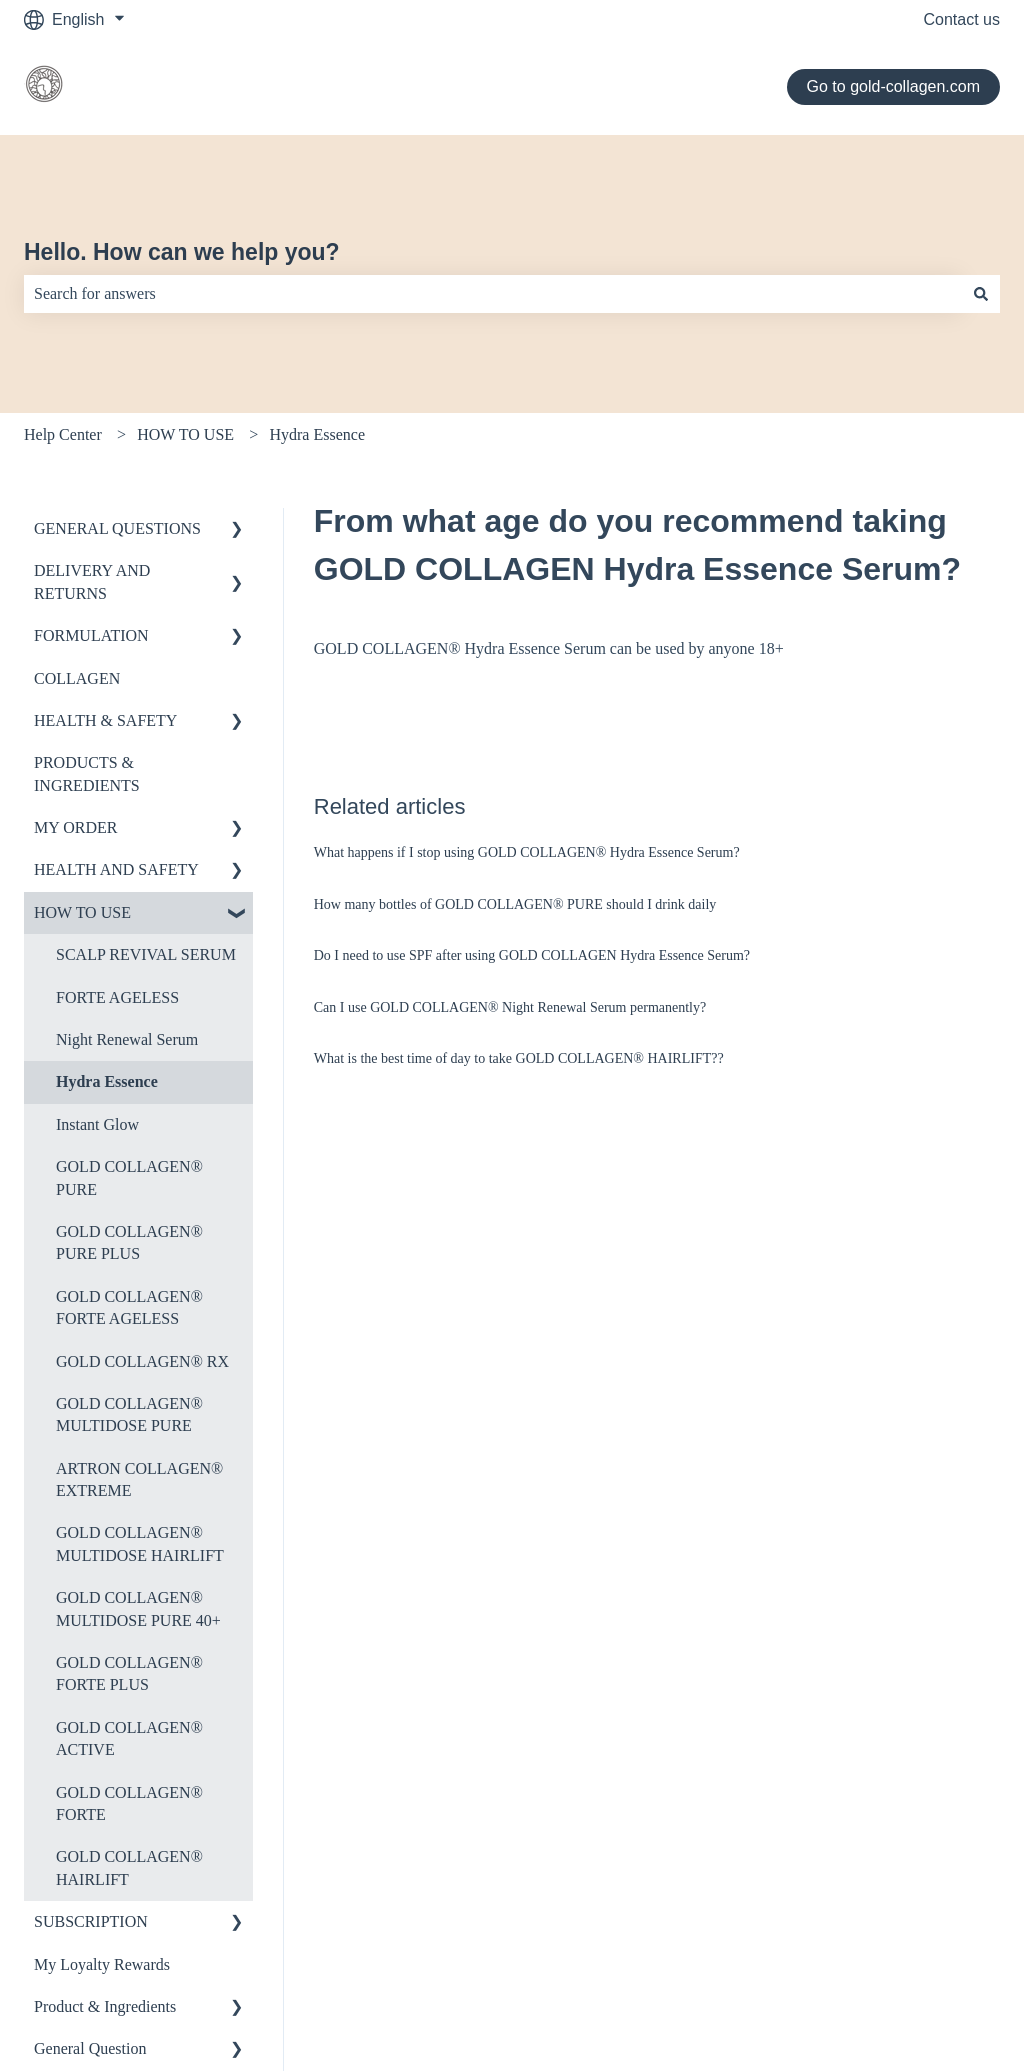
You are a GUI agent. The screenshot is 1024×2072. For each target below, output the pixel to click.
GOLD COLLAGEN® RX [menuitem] (142, 1361)
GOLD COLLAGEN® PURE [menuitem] (129, 1177)
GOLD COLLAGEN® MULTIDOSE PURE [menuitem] (129, 1414)
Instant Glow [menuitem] (97, 1124)
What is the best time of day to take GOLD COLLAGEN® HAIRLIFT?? (519, 1058)
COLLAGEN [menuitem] (77, 678)
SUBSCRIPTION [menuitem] (91, 1921)
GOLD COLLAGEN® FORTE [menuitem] (129, 1803)
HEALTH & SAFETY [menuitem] (105, 720)
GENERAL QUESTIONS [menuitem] (117, 528)
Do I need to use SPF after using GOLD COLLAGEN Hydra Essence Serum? (532, 955)
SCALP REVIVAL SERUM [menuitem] (146, 954)
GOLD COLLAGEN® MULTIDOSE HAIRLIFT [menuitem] (140, 1543)
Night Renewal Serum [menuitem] (127, 1039)
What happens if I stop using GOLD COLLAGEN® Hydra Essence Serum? (527, 852)
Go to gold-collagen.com (893, 86)
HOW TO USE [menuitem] (82, 912)
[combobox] (493, 294)
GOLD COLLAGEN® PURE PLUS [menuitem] (129, 1242)
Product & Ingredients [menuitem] (105, 2006)
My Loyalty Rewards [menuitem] (102, 1964)
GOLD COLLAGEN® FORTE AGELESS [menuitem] (129, 1307)
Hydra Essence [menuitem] (107, 1081)
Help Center (63, 434)
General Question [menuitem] (90, 2048)
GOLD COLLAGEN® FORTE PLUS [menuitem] (129, 1673)
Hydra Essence (317, 434)
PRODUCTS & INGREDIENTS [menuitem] (87, 773)
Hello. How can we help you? (182, 252)
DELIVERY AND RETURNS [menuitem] (92, 581)
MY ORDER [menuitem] (75, 827)
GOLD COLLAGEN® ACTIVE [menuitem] (129, 1738)
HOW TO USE (185, 434)
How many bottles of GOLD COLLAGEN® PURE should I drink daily (515, 904)
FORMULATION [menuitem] (91, 635)
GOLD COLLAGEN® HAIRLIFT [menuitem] (129, 1867)
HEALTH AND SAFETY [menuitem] (116, 869)
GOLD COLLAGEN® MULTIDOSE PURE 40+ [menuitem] (138, 1608)
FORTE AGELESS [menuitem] (117, 997)
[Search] (981, 294)
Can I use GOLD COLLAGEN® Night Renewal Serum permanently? (510, 1007)
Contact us (962, 19)
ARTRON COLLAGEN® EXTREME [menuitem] (139, 1479)
